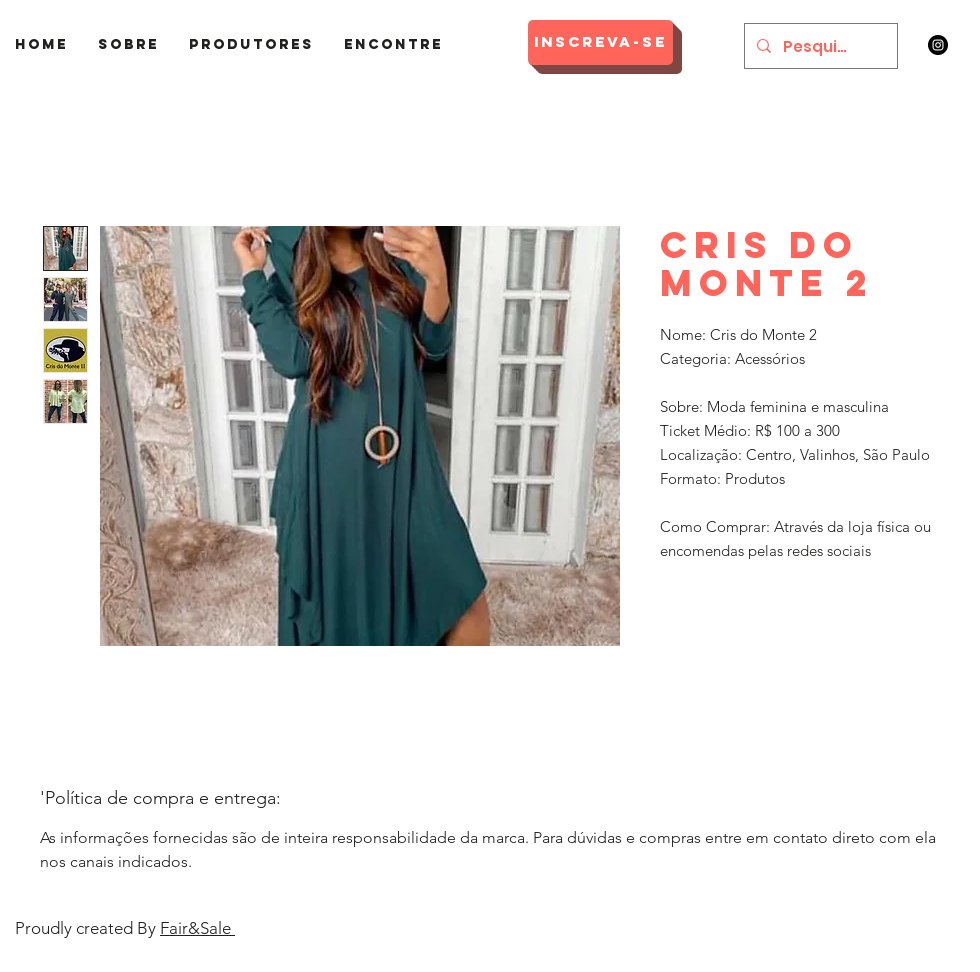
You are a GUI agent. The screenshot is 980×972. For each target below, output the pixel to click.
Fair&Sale (197, 928)
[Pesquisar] (819, 46)
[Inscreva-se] (600, 42)
